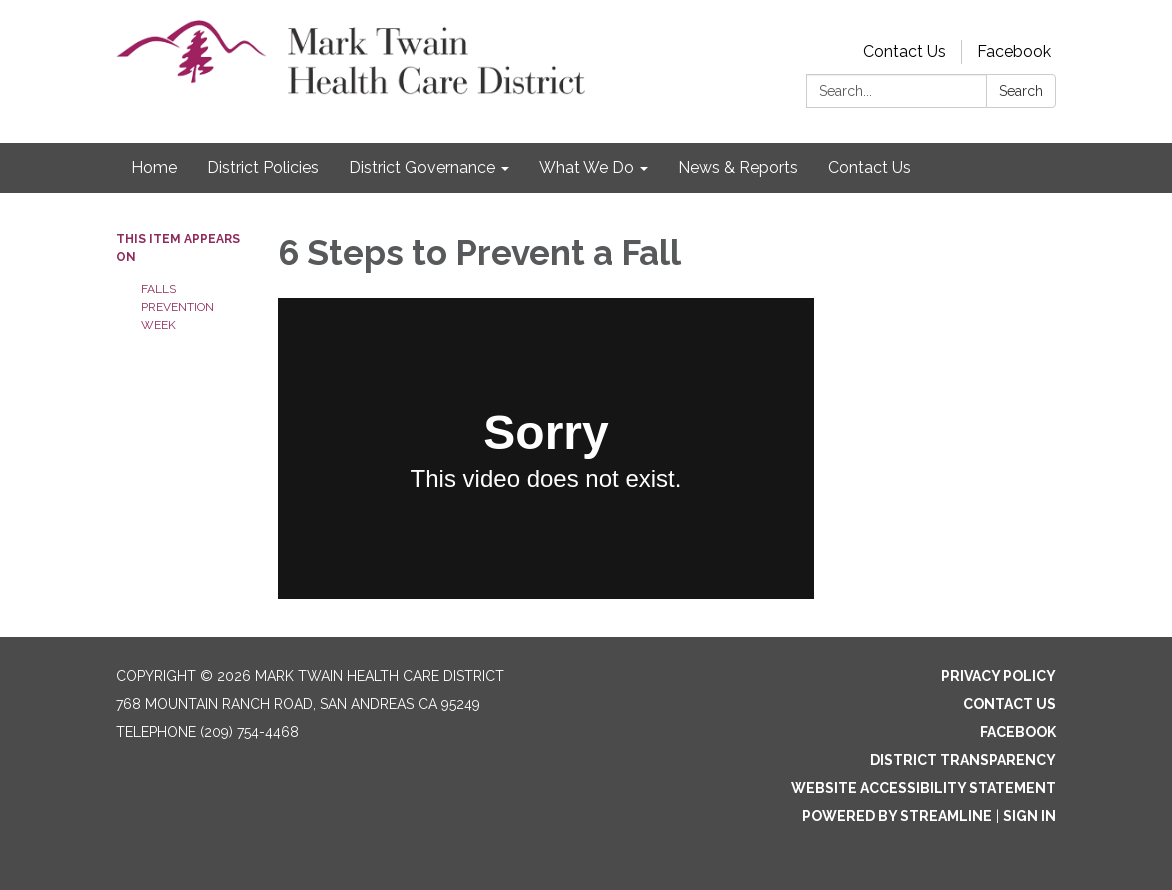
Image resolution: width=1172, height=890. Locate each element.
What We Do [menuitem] (586, 167)
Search (1021, 91)
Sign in (1029, 816)
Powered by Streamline (897, 816)
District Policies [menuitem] (263, 167)
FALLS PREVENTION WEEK (177, 307)
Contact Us (904, 51)
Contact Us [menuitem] (869, 167)
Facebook (1014, 51)
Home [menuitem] (154, 167)
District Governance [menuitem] (422, 167)
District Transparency (963, 760)
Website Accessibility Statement (923, 788)
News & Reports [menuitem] (738, 167)
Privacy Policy (998, 676)
